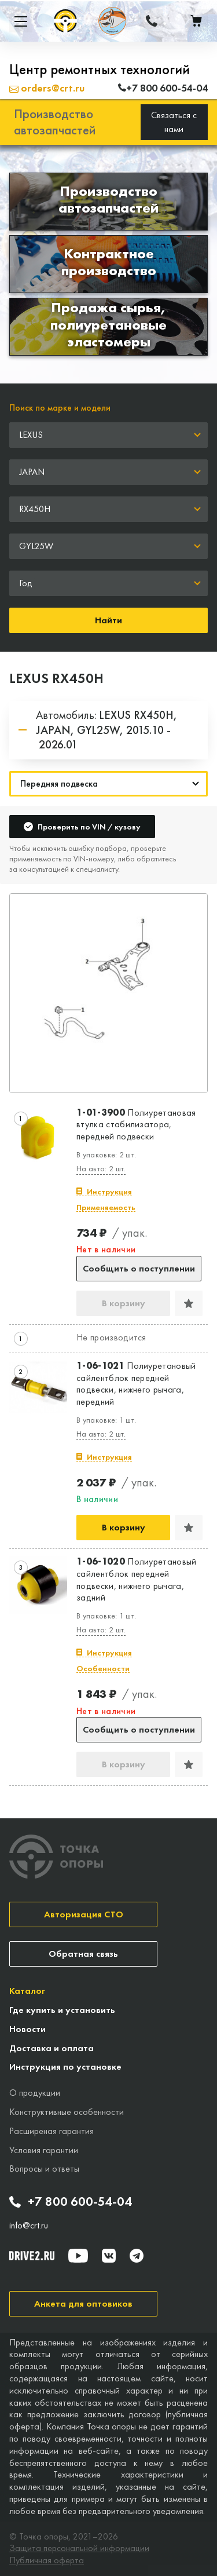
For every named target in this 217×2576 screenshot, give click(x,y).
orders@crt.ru (46, 87)
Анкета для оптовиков (83, 2303)
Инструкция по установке (65, 2066)
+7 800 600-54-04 (70, 2202)
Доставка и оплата (51, 2048)
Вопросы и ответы (44, 2168)
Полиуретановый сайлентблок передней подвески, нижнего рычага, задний (136, 1579)
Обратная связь (83, 1953)
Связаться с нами (174, 122)
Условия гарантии (43, 2150)
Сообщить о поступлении (139, 1268)
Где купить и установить (62, 2010)
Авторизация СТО (83, 1914)
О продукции (34, 2093)
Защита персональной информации (79, 2548)
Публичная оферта (46, 2560)
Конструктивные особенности (66, 2112)
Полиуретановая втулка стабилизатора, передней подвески (136, 1125)
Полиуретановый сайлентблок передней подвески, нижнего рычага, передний (136, 1384)
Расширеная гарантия (51, 2131)
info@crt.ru (28, 2225)
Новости (27, 2029)
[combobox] (108, 435)
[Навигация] (108, 783)
